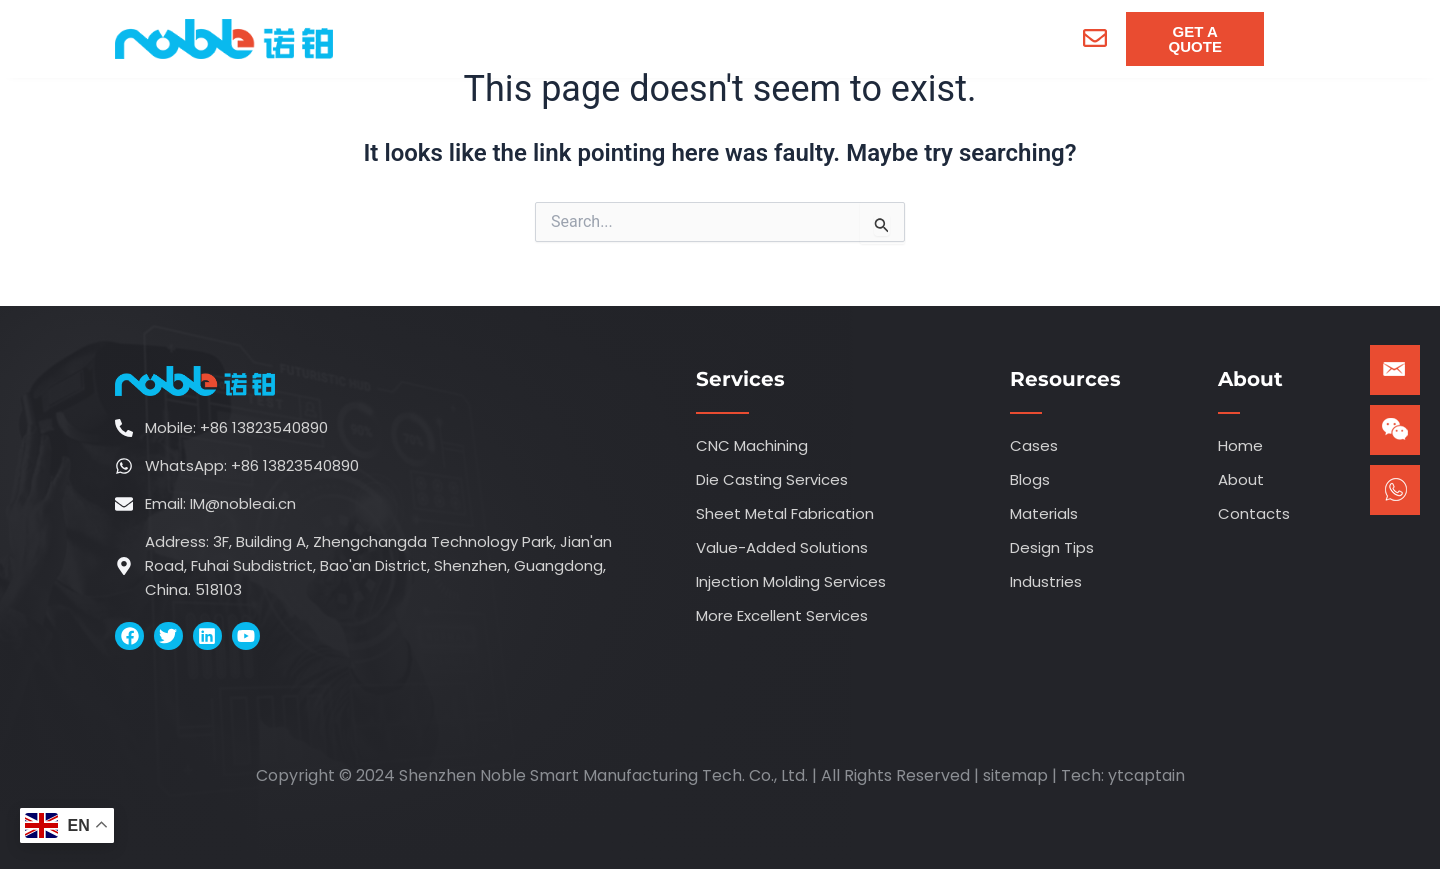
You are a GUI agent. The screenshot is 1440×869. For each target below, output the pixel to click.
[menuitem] (559, 39)
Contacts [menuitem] (966, 38)
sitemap (1015, 775)
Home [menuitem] (438, 38)
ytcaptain (1146, 775)
